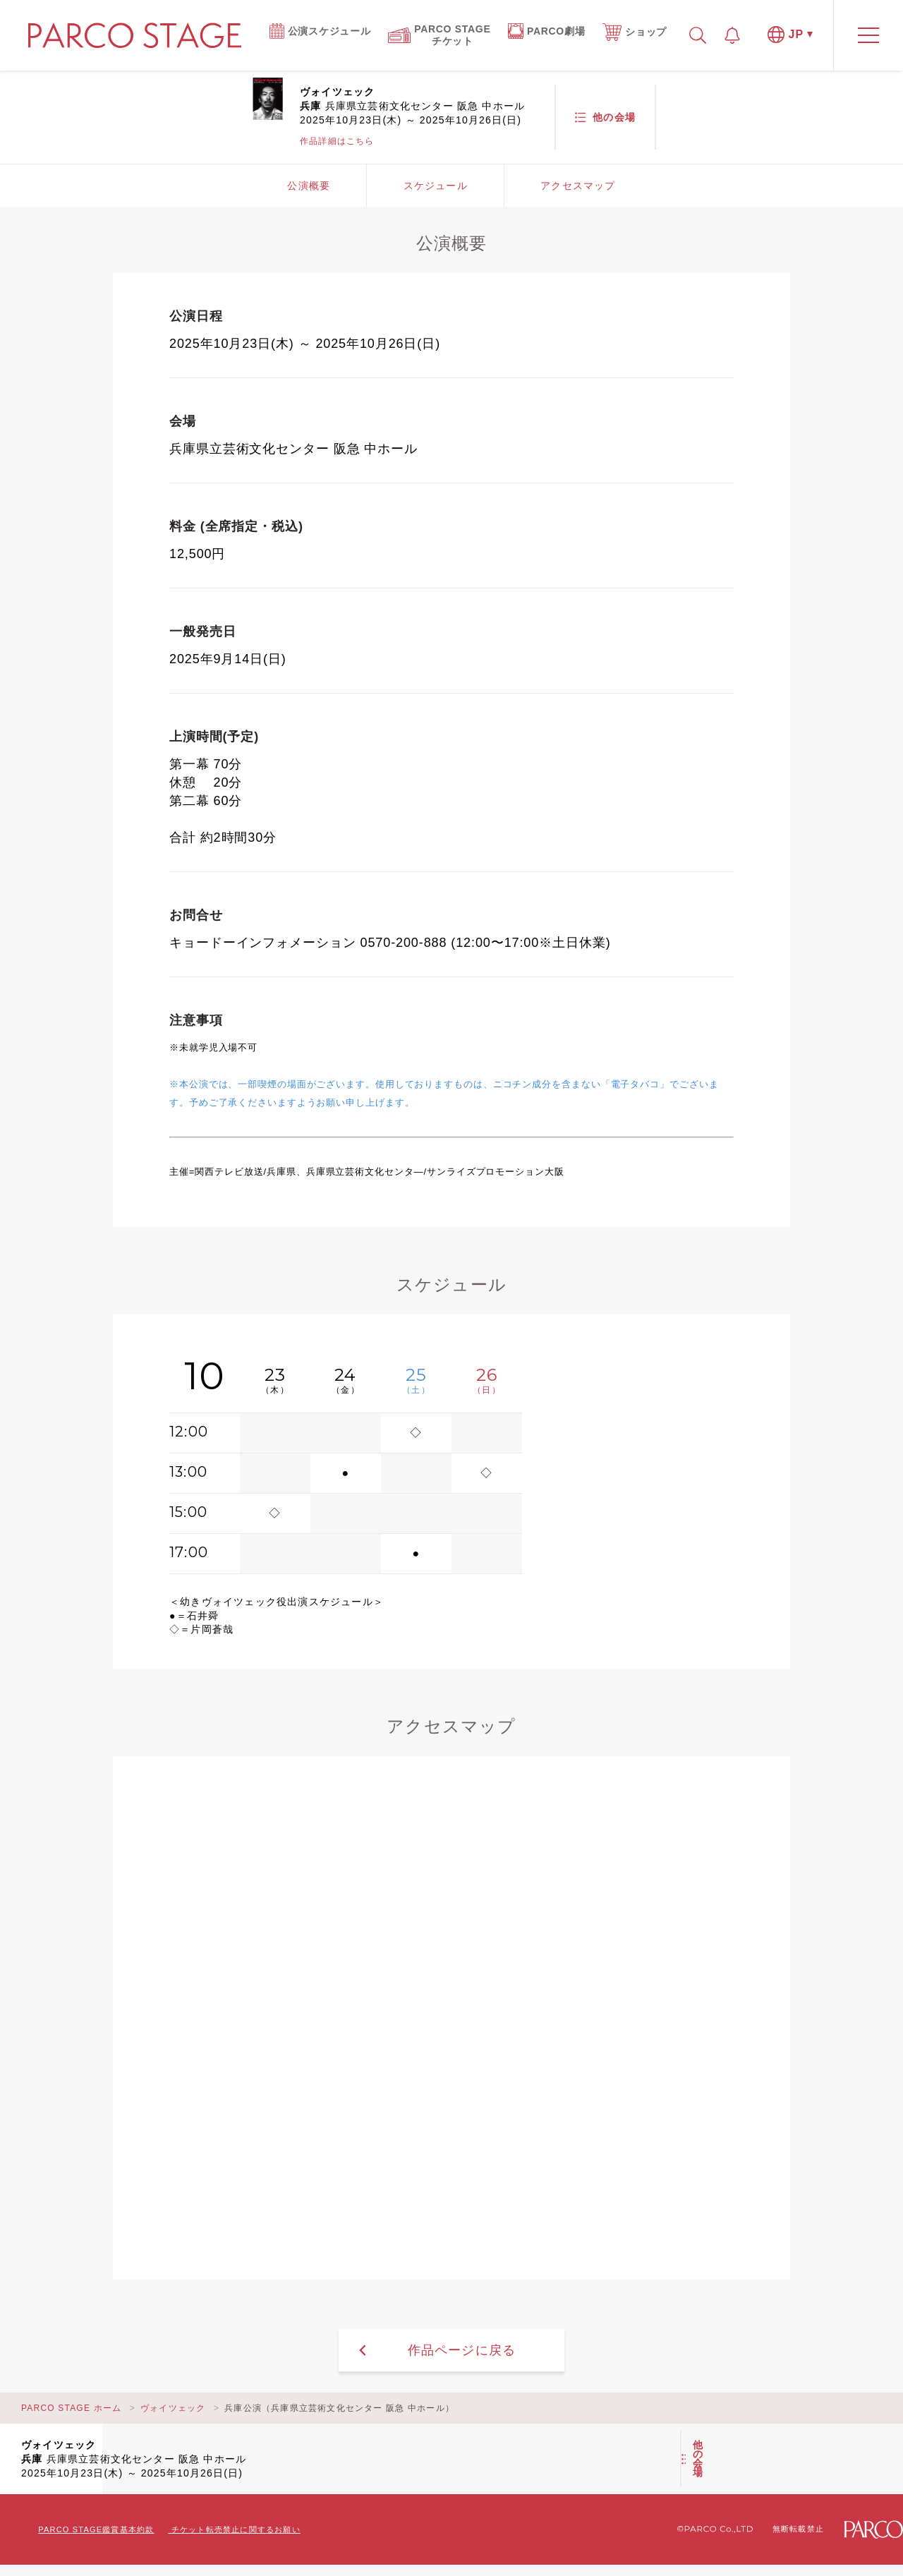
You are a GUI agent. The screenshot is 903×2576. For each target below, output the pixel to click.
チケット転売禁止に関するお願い (236, 2529)
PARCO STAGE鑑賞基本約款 (96, 2529)
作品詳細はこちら (337, 141)
